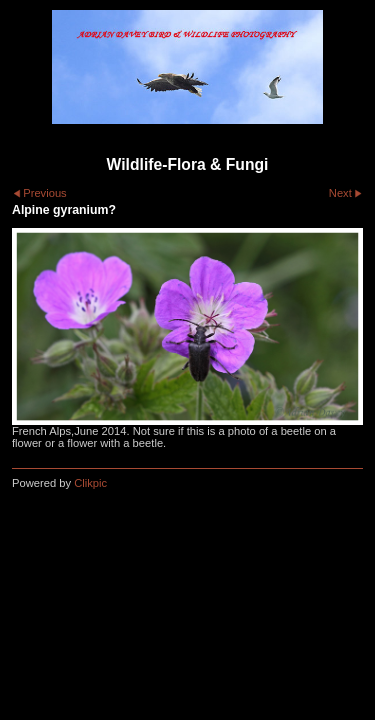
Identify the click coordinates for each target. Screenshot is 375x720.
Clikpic (90, 483)
